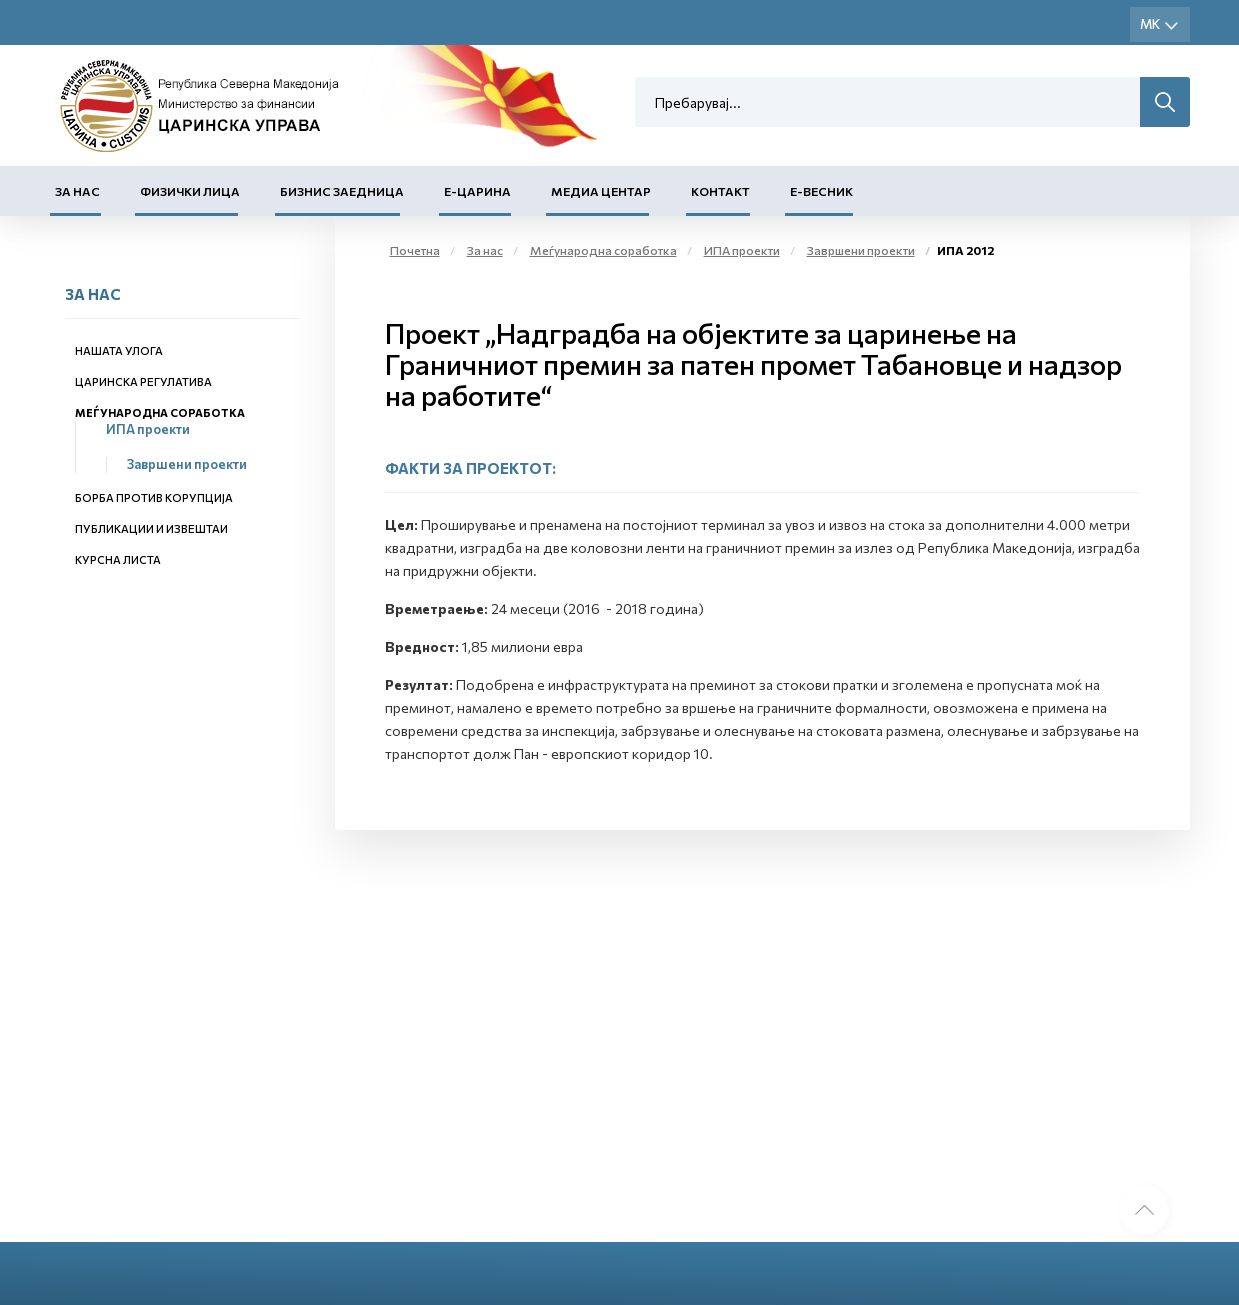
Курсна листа (118, 559)
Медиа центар (601, 191)
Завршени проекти (187, 464)
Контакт (720, 191)
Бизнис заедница (342, 191)
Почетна (415, 250)
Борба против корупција (154, 497)
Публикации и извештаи (151, 528)
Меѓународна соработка (160, 412)
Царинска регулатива (143, 381)
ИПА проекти (148, 429)
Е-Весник (821, 191)
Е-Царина (477, 191)
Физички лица (190, 191)
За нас (77, 191)
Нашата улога (119, 350)
